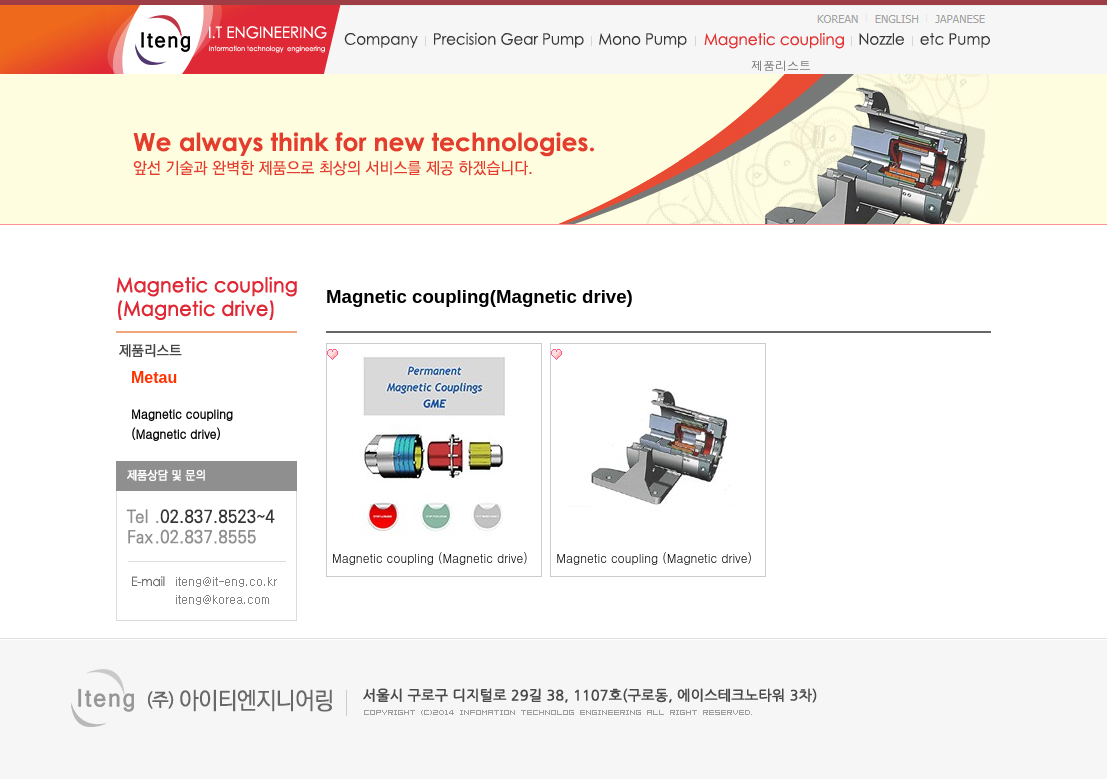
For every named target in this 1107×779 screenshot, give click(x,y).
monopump (643, 41)
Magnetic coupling (774, 41)
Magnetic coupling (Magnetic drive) (430, 557)
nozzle (881, 41)
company (380, 41)
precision (508, 41)
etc (956, 41)
